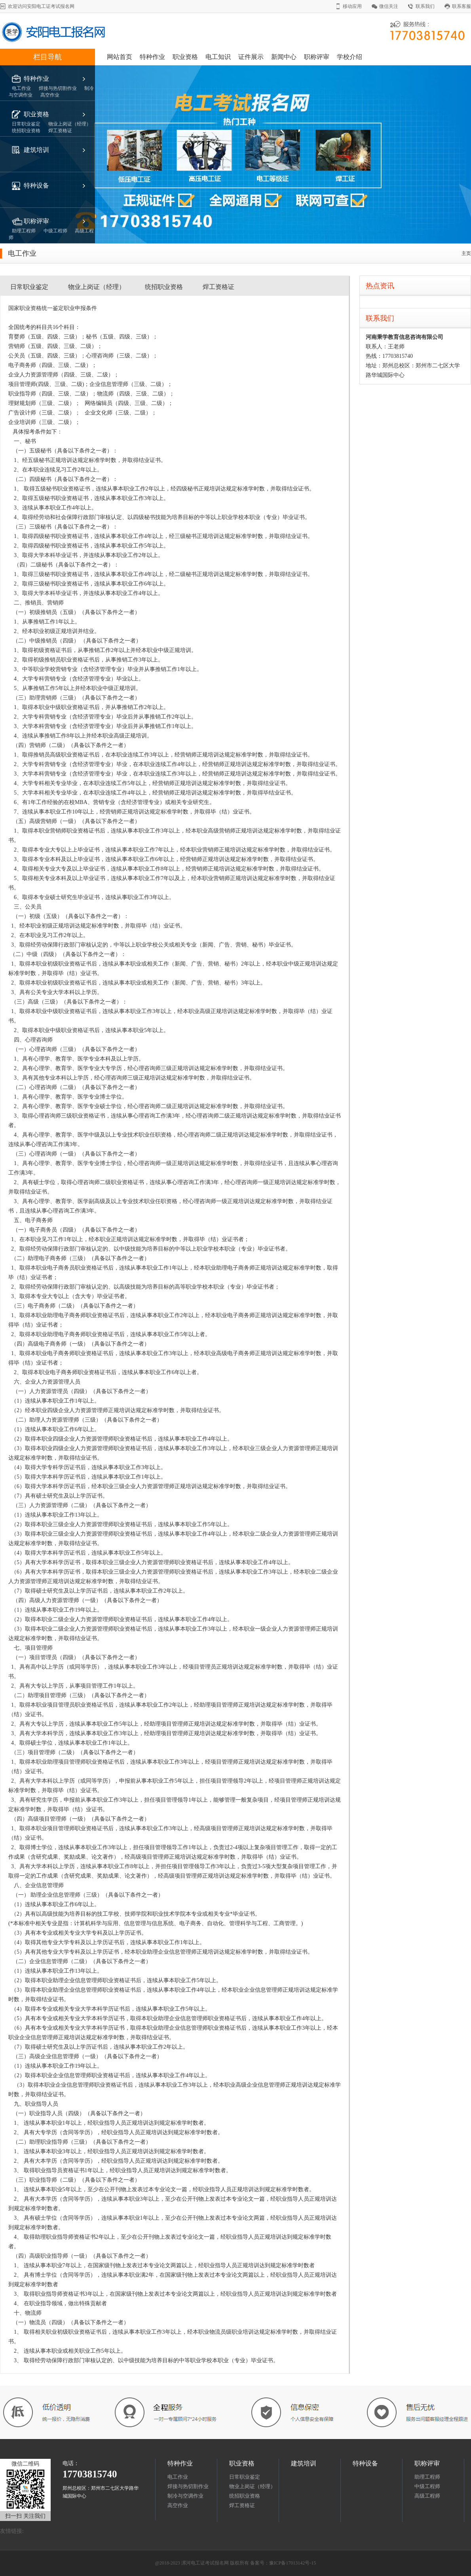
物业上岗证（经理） (96, 286)
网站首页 (119, 56)
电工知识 (218, 56)
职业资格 (185, 56)
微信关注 (388, 6)
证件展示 (251, 56)
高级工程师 (427, 2496)
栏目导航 (47, 57)
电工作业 (177, 2477)
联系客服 (461, 6)
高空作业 (177, 2505)
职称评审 (316, 56)
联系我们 (425, 6)
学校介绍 (349, 56)
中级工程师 (427, 2486)
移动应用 (352, 6)
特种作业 (152, 56)
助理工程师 (427, 2477)
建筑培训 (36, 149)
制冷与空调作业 (185, 2496)
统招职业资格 (164, 286)
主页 (466, 253)
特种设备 (36, 185)
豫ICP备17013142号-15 (292, 2563)
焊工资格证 (218, 286)
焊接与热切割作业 (188, 2486)
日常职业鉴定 (29, 286)
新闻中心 (283, 56)
